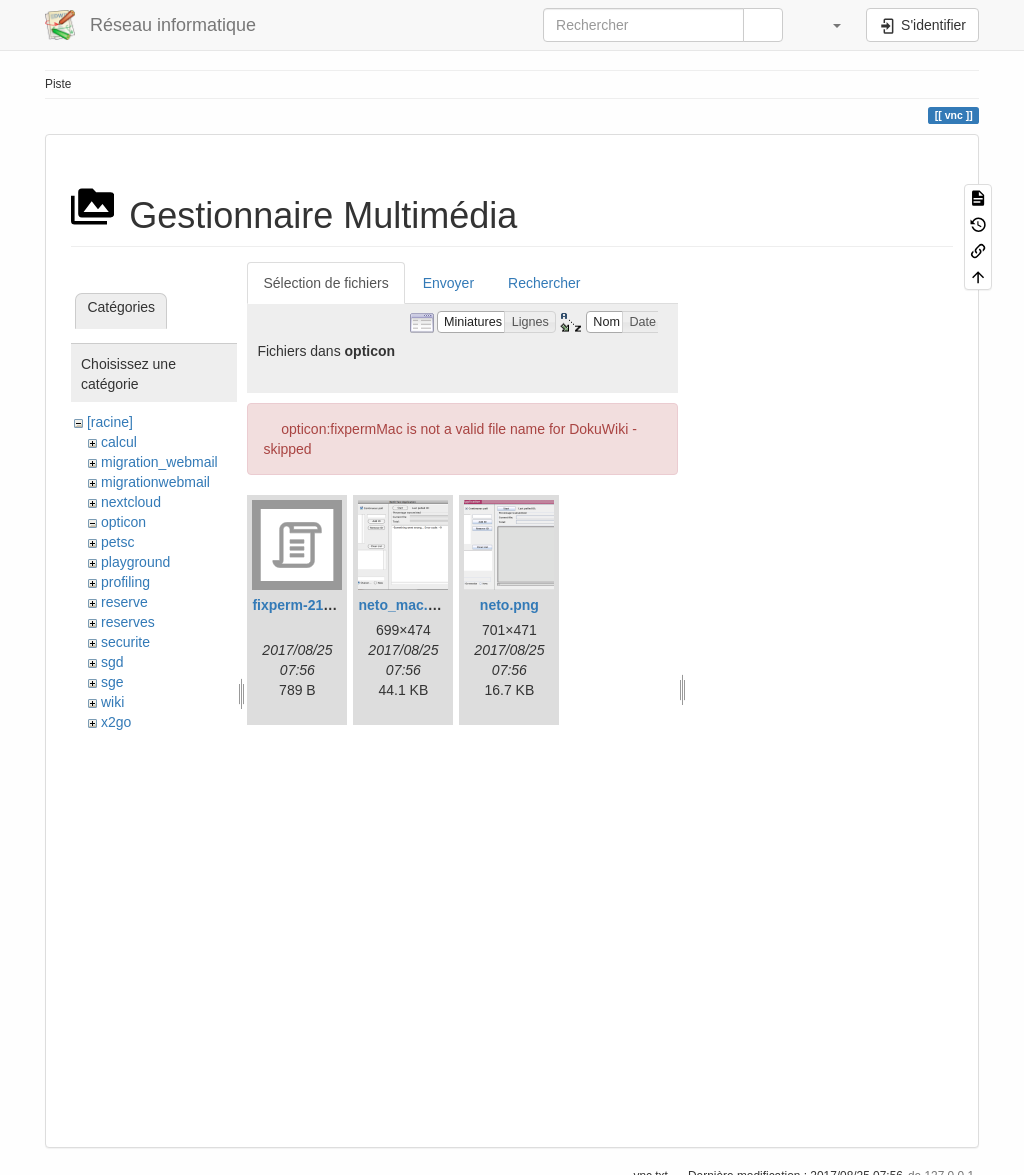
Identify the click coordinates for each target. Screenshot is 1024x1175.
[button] (827, 25)
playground (135, 562)
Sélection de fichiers (325, 283)
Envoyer (448, 283)
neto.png (509, 605)
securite (125, 642)
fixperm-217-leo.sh (314, 605)
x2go (116, 722)
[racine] (110, 422)
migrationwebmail (155, 482)
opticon (123, 522)
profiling (125, 582)
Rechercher (544, 283)
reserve (124, 602)
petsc (117, 542)
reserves (128, 622)
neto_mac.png (405, 605)
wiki (112, 702)
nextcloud (131, 502)
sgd (112, 662)
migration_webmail (159, 462)
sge (112, 682)
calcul (119, 442)
